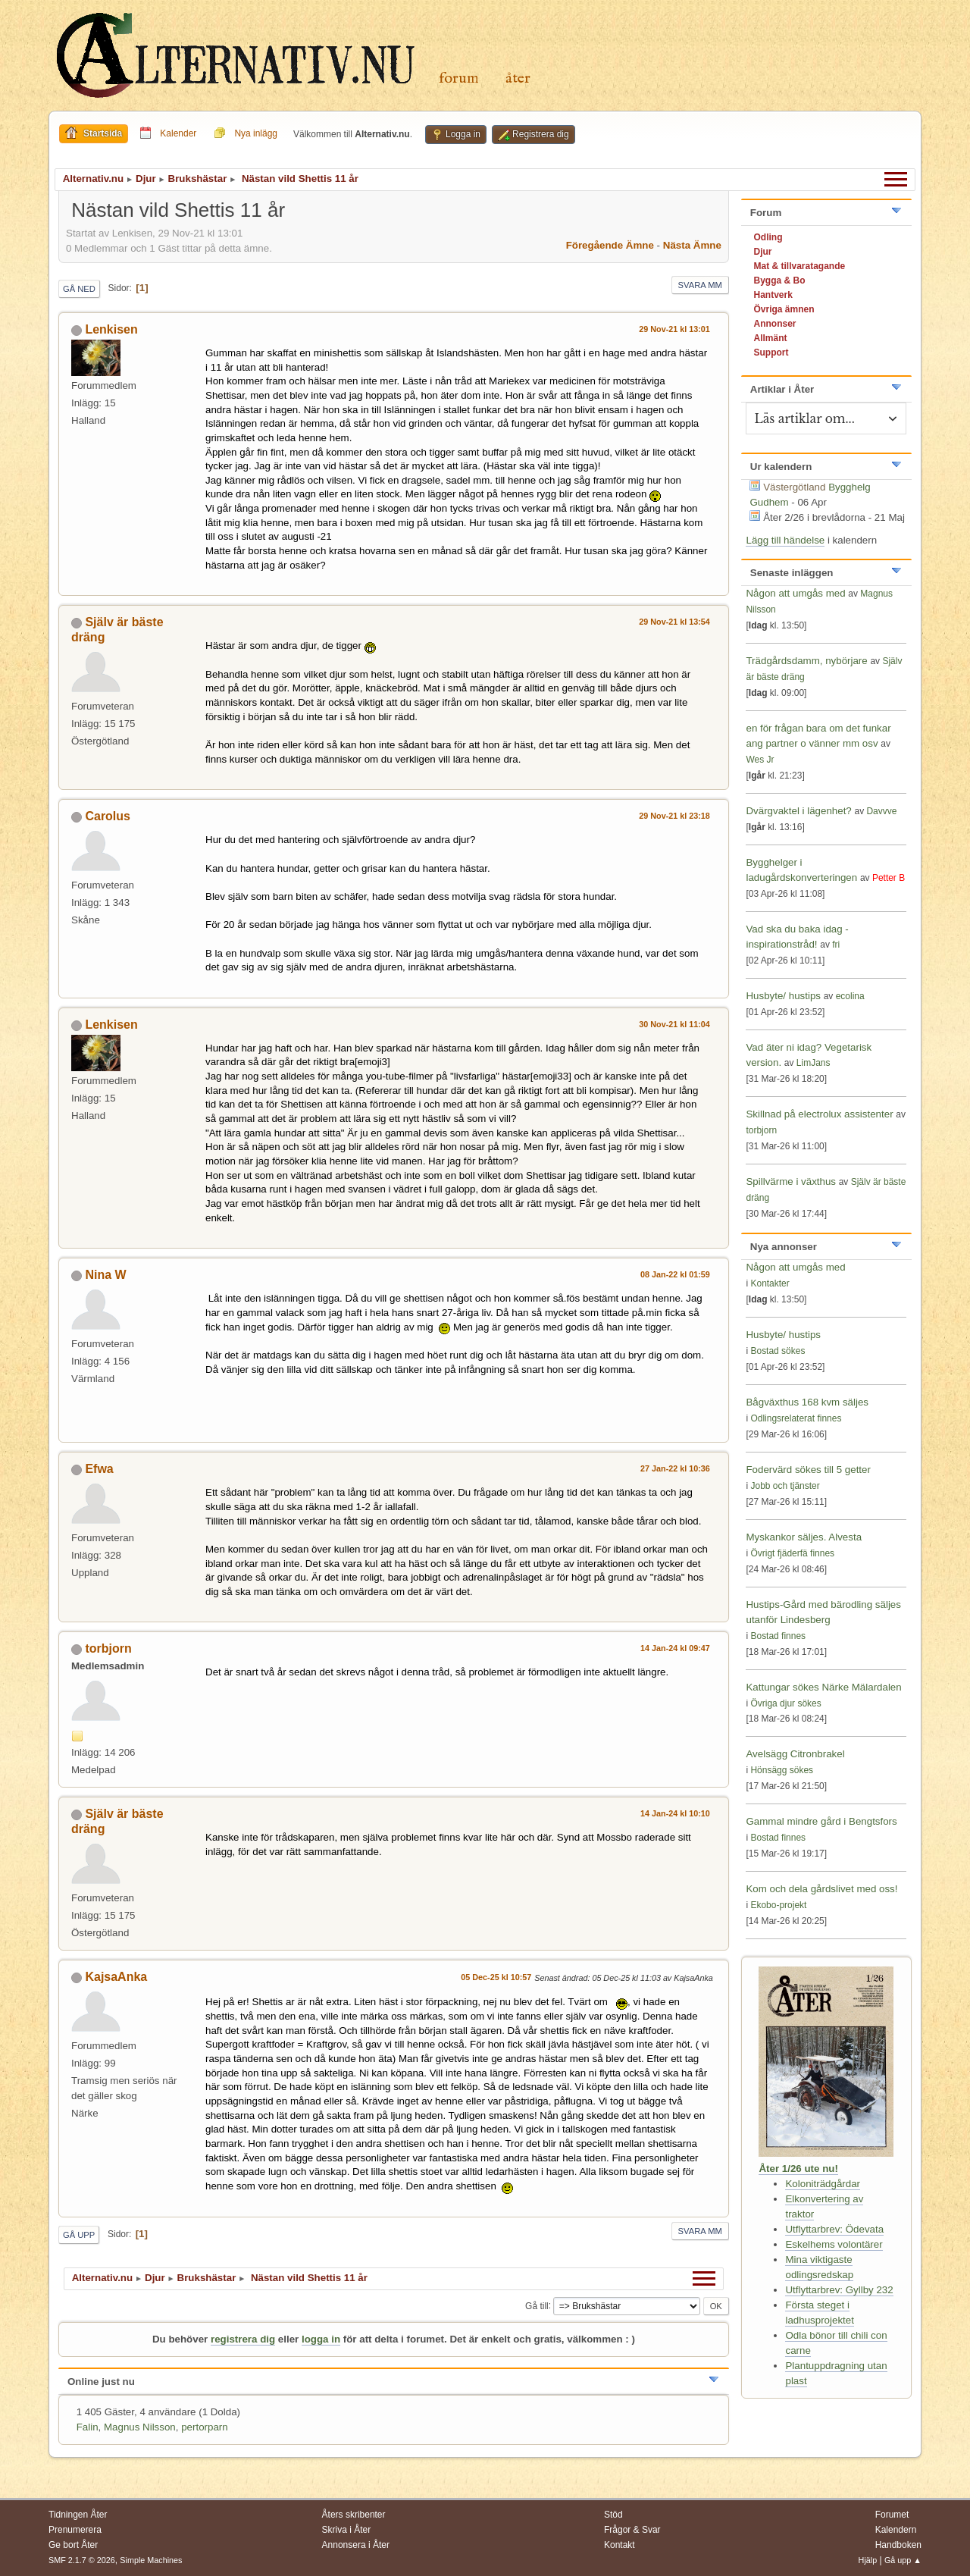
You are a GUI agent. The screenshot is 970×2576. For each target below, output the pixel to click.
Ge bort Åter (73, 2545)
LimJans (813, 1063)
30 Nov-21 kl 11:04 (674, 1024)
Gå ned (79, 288)
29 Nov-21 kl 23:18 (674, 815)
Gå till (537, 2305)
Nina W (105, 1274)
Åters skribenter (354, 2514)
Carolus (107, 816)
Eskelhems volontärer (833, 2244)
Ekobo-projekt (778, 1905)
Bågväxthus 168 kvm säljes (807, 1402)
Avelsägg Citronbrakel (795, 1754)
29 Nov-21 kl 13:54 (674, 621)
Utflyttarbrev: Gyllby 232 (839, 2290)
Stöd (613, 2514)
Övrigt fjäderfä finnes (792, 1553)
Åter (517, 78)
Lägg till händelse (785, 540)
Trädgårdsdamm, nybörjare (806, 660)
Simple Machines (151, 2560)
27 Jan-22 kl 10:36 (675, 1468)
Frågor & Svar (632, 2529)
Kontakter (769, 1283)
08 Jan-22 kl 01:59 (675, 1274)
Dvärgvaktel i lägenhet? (798, 810)
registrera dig (243, 2339)
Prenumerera (75, 2529)
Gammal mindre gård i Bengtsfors (821, 1821)
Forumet (892, 2514)
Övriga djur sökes (785, 1703)
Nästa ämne (692, 245)
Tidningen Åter (78, 2514)
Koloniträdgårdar (822, 2183)
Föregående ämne (610, 245)
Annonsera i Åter (356, 2545)
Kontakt (619, 2545)
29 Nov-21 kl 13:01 (674, 329)
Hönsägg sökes (781, 1770)
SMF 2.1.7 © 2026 (81, 2560)
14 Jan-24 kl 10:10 (675, 1813)
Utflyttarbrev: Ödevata (834, 2229)
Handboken (898, 2545)
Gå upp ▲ (903, 2560)
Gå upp (79, 2234)
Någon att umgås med (795, 593)
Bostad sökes (777, 1351)
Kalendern (896, 2529)
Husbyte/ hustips (783, 995)
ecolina (850, 996)
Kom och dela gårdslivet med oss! (821, 1888)
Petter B (888, 878)
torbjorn (108, 1648)
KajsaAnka (116, 1976)
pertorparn (204, 2427)
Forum (459, 78)
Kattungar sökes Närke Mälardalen (823, 1687)
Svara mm (700, 285)
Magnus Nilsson (140, 2427)
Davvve (881, 811)
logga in (321, 2339)
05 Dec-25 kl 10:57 (496, 1977)
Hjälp (868, 2560)
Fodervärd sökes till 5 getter (808, 1469)
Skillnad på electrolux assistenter (819, 1114)
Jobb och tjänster (784, 1486)
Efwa (99, 1468)
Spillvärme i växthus (791, 1181)
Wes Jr (760, 759)
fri (836, 944)
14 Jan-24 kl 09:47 (675, 1648)
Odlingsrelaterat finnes (795, 1418)
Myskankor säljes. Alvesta (804, 1537)
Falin (88, 2427)
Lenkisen (111, 329)
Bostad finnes (778, 1636)
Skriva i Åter (346, 2529)
